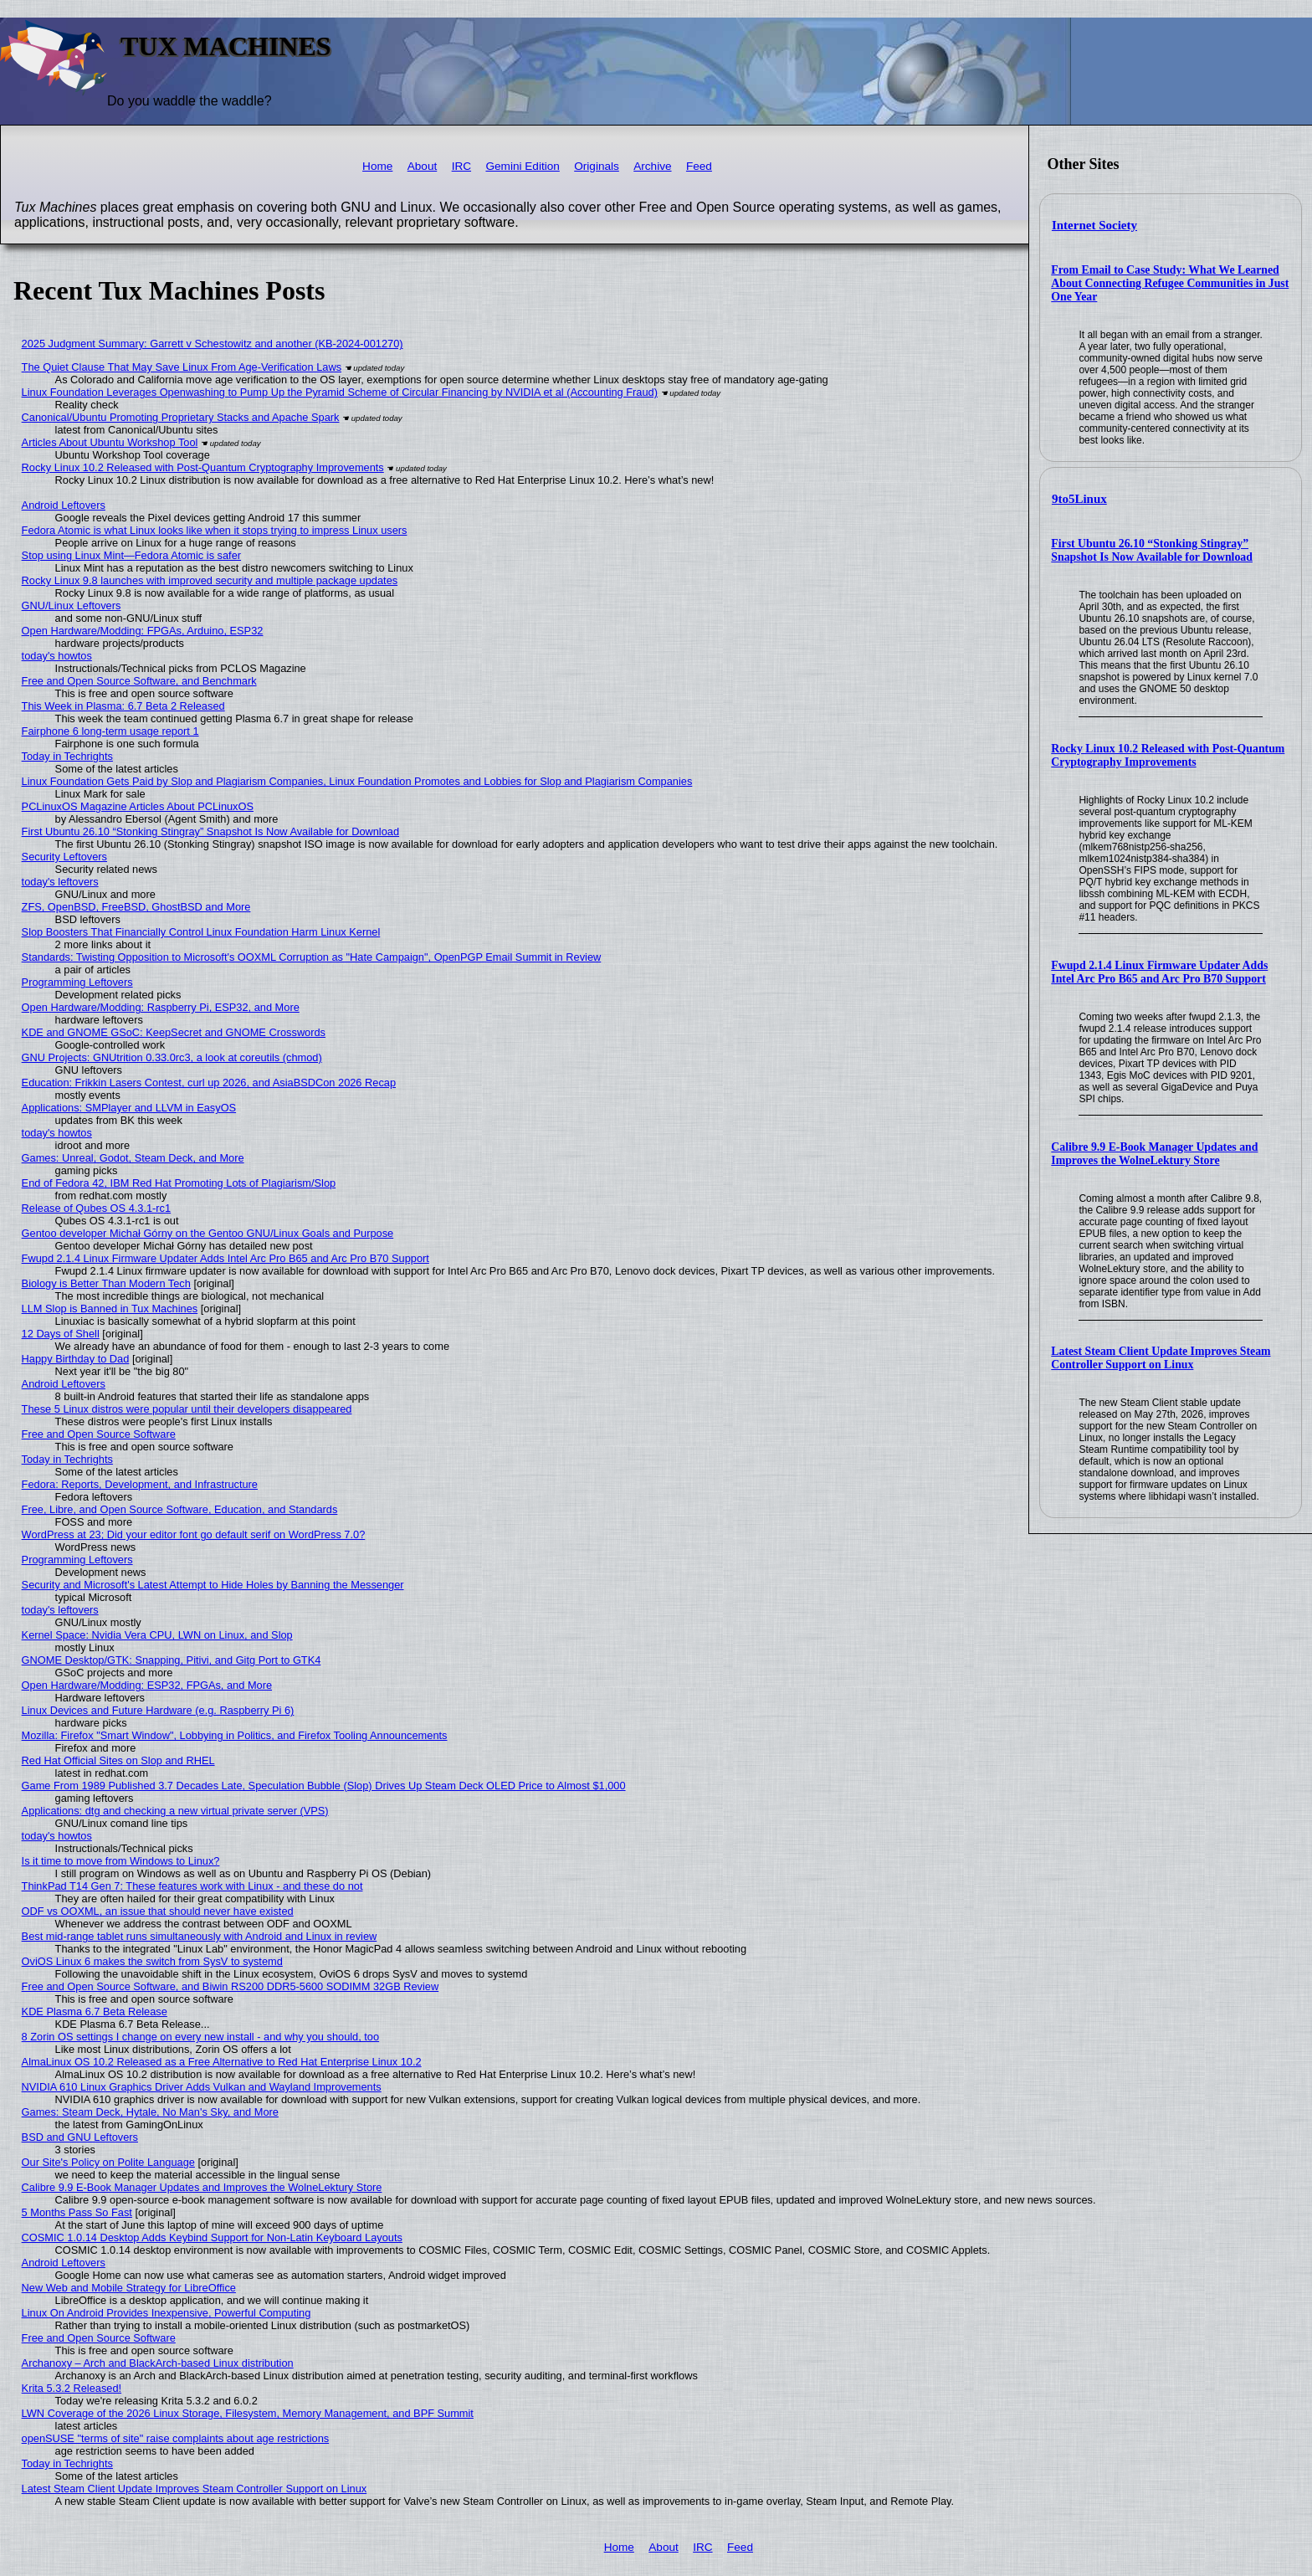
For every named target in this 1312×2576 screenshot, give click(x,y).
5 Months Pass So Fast (77, 2212)
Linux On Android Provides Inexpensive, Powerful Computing (166, 2313)
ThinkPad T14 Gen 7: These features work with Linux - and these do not (192, 1886)
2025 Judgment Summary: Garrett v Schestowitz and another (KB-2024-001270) (212, 343)
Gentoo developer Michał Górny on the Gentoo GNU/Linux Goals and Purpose (208, 1233)
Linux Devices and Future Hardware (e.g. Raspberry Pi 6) (158, 1710)
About (422, 166)
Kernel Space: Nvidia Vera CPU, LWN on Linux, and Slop (157, 1635)
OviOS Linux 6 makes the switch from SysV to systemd (152, 1961)
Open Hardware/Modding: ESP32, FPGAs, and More (147, 1685)
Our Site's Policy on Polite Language (108, 2162)
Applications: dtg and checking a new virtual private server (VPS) (175, 1810)
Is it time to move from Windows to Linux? (121, 1861)
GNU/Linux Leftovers (71, 605)
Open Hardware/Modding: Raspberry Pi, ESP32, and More (161, 1007)
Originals (596, 166)
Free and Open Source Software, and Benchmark (139, 681)
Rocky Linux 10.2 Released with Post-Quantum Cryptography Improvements (1167, 755)
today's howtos (57, 655)
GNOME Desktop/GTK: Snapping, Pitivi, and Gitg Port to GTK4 (171, 1660)
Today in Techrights (67, 756)
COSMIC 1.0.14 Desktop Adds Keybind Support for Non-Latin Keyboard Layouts (212, 2237)
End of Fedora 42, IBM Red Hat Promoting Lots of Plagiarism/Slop (179, 1183)
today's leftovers (60, 881)
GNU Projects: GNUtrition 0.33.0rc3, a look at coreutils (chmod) (172, 1057)
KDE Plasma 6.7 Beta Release (94, 2011)
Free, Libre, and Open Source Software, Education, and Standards (180, 1509)
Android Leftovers (63, 505)
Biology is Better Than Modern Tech (106, 1283)
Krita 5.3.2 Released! (72, 2388)
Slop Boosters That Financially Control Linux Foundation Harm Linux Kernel (201, 932)
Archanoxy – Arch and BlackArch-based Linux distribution (158, 2363)
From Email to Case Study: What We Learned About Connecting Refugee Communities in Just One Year (1170, 283)
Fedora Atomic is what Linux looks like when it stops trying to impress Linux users (214, 530)
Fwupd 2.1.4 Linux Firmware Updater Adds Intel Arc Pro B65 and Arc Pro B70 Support (1159, 972)
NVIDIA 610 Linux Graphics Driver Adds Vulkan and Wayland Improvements (202, 2087)
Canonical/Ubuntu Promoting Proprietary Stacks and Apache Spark (181, 417)
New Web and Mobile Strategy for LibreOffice (129, 2287)
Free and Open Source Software (99, 1434)
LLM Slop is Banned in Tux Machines (110, 1308)
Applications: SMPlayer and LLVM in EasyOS (129, 1107)
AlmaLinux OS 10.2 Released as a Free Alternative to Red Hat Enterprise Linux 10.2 (222, 2061)
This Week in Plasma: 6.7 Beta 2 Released (123, 706)
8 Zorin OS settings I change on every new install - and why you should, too (201, 2036)
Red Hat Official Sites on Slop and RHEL (118, 1760)
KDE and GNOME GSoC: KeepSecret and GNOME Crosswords (173, 1032)
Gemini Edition (522, 166)
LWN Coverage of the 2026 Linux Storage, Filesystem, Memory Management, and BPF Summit (248, 2413)
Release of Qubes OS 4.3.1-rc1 (97, 1208)
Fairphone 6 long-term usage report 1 (110, 731)
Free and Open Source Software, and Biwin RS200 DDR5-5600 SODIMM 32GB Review (230, 1986)
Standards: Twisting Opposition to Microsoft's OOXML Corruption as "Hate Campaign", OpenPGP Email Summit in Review (312, 957)
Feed (699, 166)
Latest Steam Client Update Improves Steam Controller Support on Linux (1160, 1358)
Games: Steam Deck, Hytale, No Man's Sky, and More (150, 2112)
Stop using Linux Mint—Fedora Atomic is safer (131, 555)
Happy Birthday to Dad (76, 1358)
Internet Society (1094, 225)
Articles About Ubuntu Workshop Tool (110, 442)
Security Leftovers (64, 856)
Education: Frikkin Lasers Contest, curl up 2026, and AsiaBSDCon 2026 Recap (209, 1082)
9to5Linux (1079, 498)
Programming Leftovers (77, 982)
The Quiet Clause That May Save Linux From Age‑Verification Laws (181, 367)
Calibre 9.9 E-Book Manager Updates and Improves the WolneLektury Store (1154, 1154)
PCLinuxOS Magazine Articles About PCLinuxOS (138, 806)
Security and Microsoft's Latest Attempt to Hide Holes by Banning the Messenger (213, 1584)
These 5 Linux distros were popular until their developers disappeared (187, 1409)
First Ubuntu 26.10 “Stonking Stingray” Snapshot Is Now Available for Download (1152, 550)
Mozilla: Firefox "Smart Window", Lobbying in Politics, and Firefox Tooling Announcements (235, 1735)
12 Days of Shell (61, 1333)
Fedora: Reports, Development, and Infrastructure (140, 1484)
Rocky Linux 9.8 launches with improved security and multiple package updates (210, 580)
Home (377, 166)
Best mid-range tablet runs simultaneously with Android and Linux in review (199, 1936)
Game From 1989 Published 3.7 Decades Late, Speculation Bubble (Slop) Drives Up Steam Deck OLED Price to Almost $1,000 (324, 1785)
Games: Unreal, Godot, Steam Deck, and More (133, 1158)
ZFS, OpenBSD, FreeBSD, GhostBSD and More (136, 907)
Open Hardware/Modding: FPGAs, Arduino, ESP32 (143, 630)
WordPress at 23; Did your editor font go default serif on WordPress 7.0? (194, 1534)
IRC (461, 166)
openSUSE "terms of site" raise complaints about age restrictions (176, 2438)
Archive (652, 166)
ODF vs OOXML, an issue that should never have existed (158, 1911)
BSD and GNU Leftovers (80, 2137)
